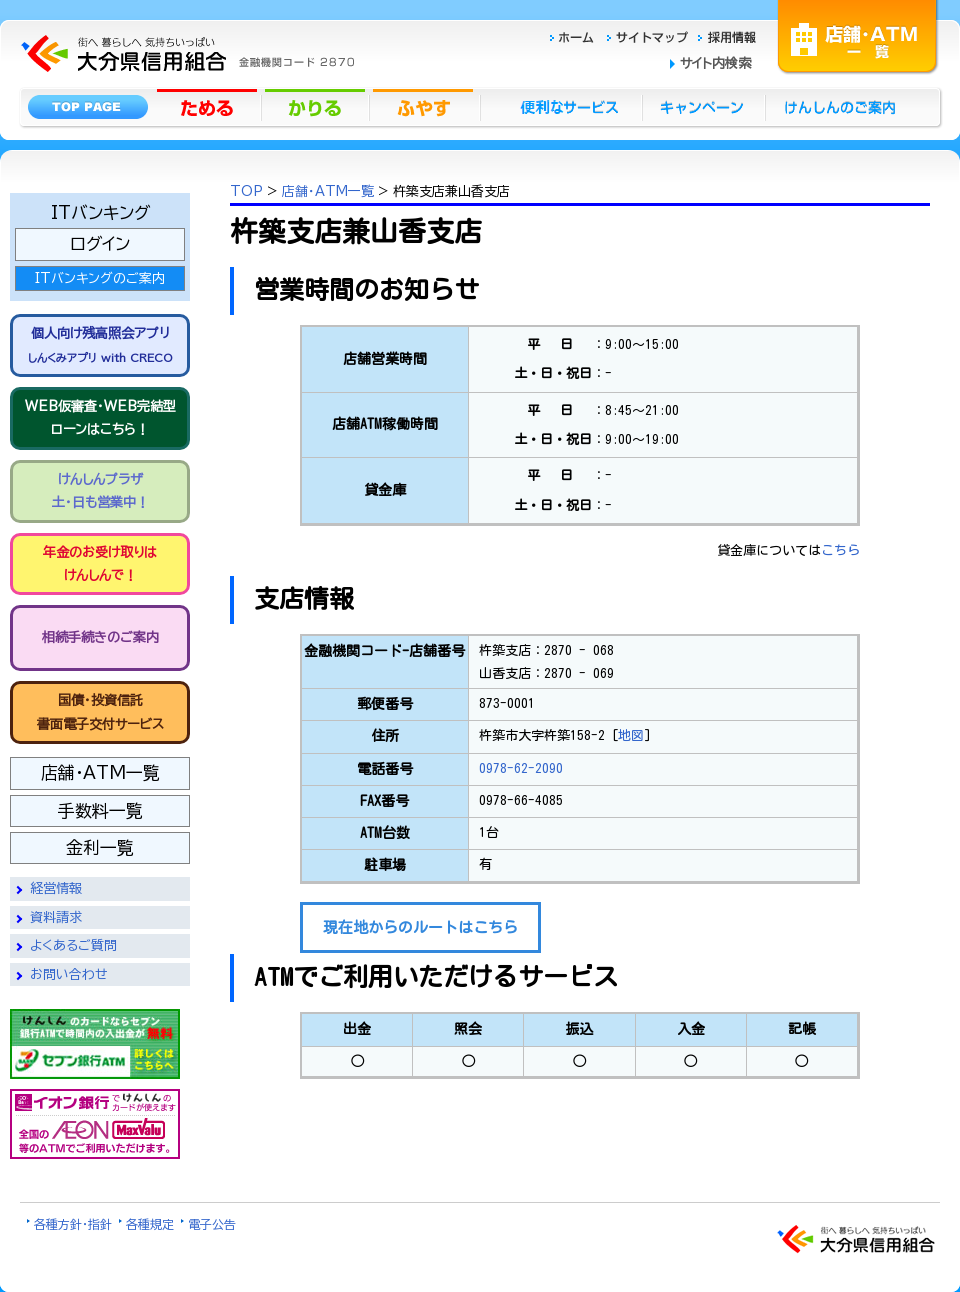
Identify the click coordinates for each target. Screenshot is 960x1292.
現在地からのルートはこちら (420, 927)
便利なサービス (561, 106)
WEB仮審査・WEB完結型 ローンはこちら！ (100, 418)
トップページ (87, 106)
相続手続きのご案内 (100, 637)
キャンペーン (704, 106)
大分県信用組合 (185, 11)
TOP (246, 191)
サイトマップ (650, 34)
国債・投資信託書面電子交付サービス (100, 712)
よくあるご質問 (73, 945)
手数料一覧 (100, 810)
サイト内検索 (715, 63)
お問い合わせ (69, 974)
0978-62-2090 (521, 768)
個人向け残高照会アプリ (100, 344)
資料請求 (56, 917)
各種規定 (150, 1224)
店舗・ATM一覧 (858, 35)
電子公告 (212, 1224)
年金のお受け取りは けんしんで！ (100, 564)
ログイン (100, 243)
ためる (209, 106)
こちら (840, 550)
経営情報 (56, 888)
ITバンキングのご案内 (100, 278)
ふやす (425, 106)
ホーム (577, 34)
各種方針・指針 (73, 1224)
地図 (631, 735)
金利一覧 (100, 847)
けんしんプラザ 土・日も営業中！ (100, 491)
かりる (317, 106)
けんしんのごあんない (846, 106)
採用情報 (727, 34)
